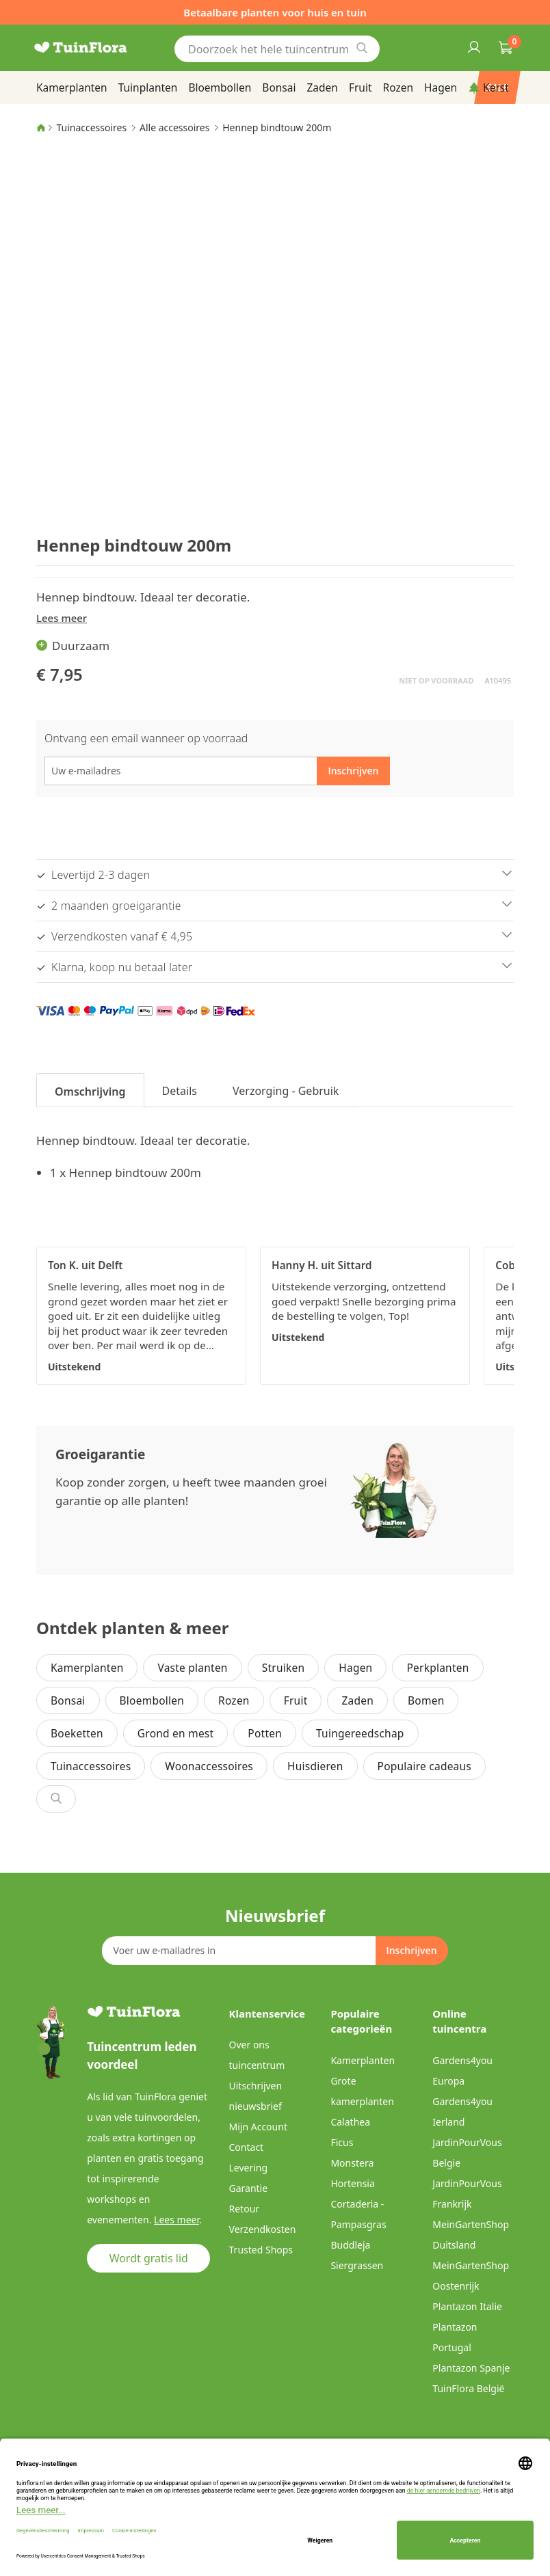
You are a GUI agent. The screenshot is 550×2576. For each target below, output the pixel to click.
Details (179, 1090)
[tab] (90, 1090)
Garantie (248, 2188)
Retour (244, 2208)
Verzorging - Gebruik (286, 1090)
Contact (246, 2147)
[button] (86, 188)
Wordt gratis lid (148, 2258)
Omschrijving (90, 1091)
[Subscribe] (411, 1950)
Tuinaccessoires (91, 127)
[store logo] (97, 47)
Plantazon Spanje (471, 2367)
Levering (248, 2167)
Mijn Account (258, 2126)
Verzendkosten (262, 2229)
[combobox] (277, 49)
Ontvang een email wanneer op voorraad (146, 738)
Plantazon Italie (467, 2306)
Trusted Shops (261, 2249)
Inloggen (473, 46)
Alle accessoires (175, 127)
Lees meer (61, 618)
